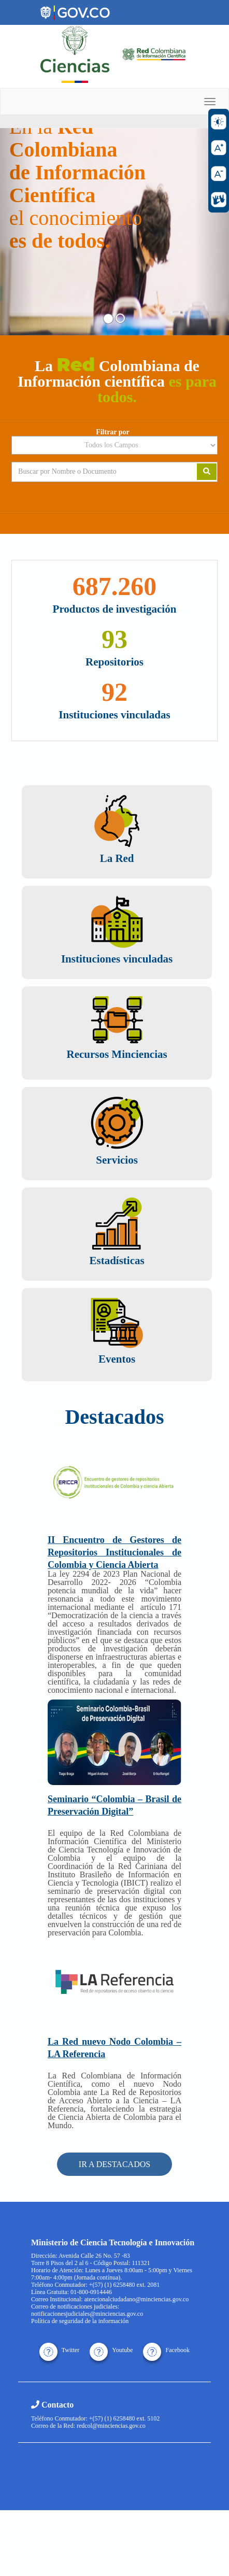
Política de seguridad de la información (79, 2321)
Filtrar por (113, 432)
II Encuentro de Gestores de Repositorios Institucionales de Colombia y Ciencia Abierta (114, 1552)
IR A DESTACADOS (114, 2164)
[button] (17, 231)
